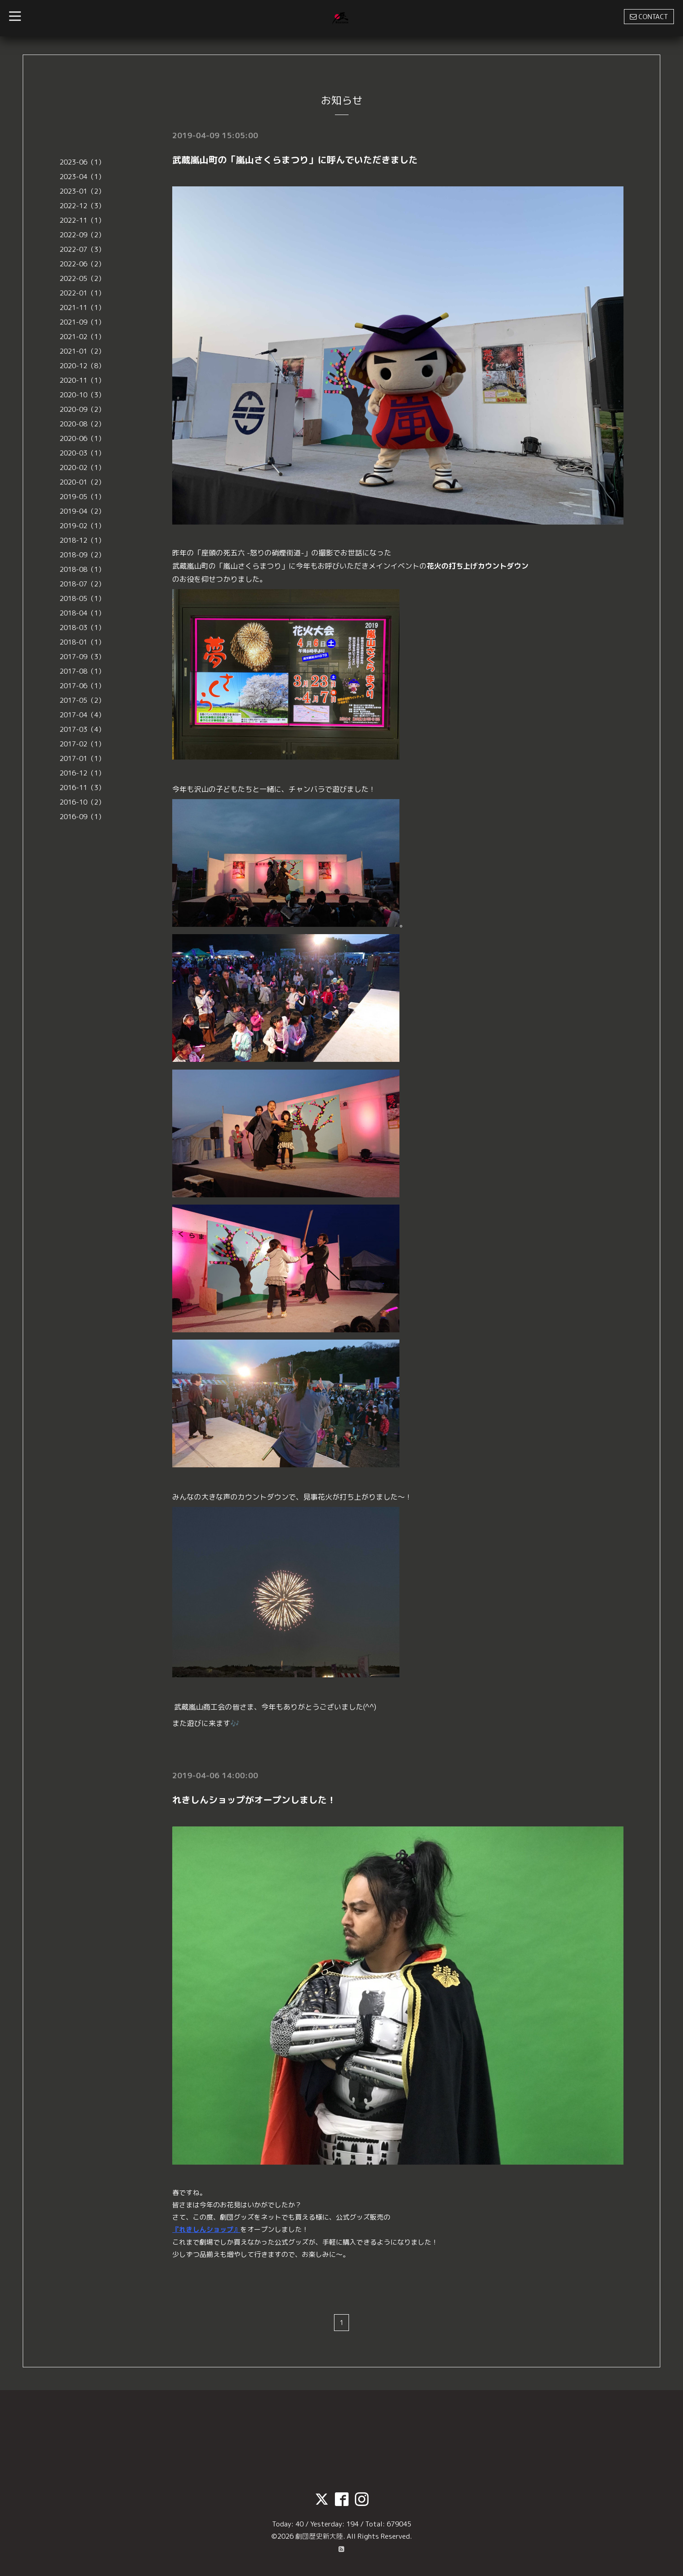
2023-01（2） (82, 191)
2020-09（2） (82, 409)
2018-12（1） (82, 540)
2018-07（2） (82, 584)
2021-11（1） (82, 307)
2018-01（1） (82, 642)
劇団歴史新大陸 (319, 2535)
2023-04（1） (82, 176)
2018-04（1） (82, 613)
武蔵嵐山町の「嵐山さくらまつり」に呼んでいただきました (295, 159)
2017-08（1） (82, 671)
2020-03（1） (82, 453)
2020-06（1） (82, 438)
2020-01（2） (82, 482)
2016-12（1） (82, 773)
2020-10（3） (82, 395)
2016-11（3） (82, 787)
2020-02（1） (82, 467)
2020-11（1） (82, 380)
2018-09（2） (82, 555)
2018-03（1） (82, 627)
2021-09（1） (82, 322)
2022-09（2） (82, 235)
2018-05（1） (82, 598)
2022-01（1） (82, 293)
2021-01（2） (82, 351)
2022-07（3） (82, 249)
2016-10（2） (82, 802)
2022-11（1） (82, 220)
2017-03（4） (82, 729)
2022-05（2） (82, 278)
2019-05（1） (82, 496)
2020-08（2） (82, 424)
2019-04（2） (82, 511)
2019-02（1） (82, 525)
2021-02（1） (82, 336)
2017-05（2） (82, 700)
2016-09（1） (82, 816)
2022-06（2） (82, 264)
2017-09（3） (82, 656)
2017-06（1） (82, 685)
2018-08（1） (82, 569)
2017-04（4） (82, 715)
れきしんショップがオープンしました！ (254, 1799)
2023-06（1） (82, 162)
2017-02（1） (82, 744)
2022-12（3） (82, 205)
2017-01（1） (82, 758)
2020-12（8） (82, 365)
